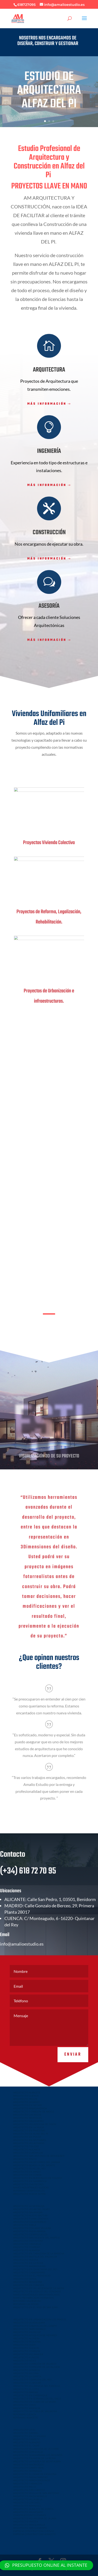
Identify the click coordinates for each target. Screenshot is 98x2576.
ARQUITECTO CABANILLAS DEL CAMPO (35, 2325)
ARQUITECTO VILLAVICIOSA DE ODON (34, 2124)
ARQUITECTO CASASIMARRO (29, 2272)
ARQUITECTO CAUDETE (26, 2439)
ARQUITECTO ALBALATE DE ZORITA (33, 2509)
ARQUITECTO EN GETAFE (27, 2105)
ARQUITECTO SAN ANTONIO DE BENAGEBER (38, 2155)
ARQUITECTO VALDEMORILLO (30, 2496)
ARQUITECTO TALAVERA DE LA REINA (34, 2458)
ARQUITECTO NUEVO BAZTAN (30, 2215)
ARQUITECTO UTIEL (24, 2429)
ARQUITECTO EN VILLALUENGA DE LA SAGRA (38, 2288)
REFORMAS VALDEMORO (27, 2301)
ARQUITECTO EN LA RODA (28, 2263)
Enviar (72, 2071)
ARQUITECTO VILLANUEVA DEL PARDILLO (36, 2386)
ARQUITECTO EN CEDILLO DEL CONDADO (37, 2291)
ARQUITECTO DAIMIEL (26, 2433)
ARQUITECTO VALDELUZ (27, 2332)
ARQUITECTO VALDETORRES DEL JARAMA (36, 2162)
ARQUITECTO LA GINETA (27, 2376)
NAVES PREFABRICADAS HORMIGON (33, 2297)
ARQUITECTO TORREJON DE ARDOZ (33, 2111)
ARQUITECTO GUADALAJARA (29, 2322)
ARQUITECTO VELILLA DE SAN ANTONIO (36, 2493)
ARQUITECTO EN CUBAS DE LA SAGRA (34, 2401)
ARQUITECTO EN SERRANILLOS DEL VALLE (37, 2398)
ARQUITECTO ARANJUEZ (27, 2505)
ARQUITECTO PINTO (25, 2159)
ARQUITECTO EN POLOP (27, 2136)
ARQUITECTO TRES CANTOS (29, 2490)
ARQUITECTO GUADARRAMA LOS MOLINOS (37, 2455)
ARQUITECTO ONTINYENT (28, 2240)
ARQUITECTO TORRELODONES (30, 2218)
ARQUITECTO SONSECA (26, 2370)
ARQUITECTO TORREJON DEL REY (32, 2379)
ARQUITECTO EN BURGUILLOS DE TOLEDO (37, 2178)
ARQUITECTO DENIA (24, 2278)
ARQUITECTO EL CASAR (26, 2445)
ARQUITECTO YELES (24, 2360)
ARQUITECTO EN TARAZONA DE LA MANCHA (38, 2253)
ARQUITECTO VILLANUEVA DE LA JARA (34, 2518)
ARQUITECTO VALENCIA (26, 2408)
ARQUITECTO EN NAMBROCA (30, 2181)
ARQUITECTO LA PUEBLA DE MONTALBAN (37, 2461)
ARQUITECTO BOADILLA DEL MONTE (34, 2165)
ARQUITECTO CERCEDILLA (28, 2452)
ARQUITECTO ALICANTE (26, 2149)
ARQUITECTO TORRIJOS (26, 2351)
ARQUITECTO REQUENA (26, 2341)
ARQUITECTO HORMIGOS (27, 2471)
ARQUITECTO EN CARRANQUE (30, 2395)
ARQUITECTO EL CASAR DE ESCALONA (34, 2474)
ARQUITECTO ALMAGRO (26, 2442)
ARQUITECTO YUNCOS (26, 2357)
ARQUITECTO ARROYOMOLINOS (31, 2480)
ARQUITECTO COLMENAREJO (29, 2221)
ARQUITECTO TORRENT (26, 2247)
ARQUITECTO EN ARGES (26, 2171)
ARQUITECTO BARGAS (25, 2392)
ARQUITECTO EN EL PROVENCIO (31, 2275)
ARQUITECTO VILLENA (26, 2373)
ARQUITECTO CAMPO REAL (28, 2467)
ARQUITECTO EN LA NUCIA (28, 2127)
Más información (46, 403)
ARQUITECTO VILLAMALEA (28, 2354)
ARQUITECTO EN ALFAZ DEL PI (30, 2133)
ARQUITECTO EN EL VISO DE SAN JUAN (35, 2307)
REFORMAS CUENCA (24, 2414)
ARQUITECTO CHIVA (24, 2405)
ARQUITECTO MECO (24, 2486)
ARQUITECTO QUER (24, 2344)
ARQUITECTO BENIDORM (27, 2282)
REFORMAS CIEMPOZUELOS (29, 2190)
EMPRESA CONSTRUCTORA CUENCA (33, 2531)
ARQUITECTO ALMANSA (26, 2250)
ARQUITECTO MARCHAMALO (29, 2329)
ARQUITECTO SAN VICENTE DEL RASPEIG (36, 2237)
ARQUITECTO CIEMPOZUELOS (30, 2234)
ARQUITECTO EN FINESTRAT (29, 2130)
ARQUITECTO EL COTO (26, 2389)
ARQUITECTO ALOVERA (26, 2338)
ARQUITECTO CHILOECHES (28, 2184)
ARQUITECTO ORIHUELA (27, 2244)
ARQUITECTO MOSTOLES (27, 2117)
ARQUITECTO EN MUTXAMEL (29, 2140)
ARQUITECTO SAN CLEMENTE (30, 2527)
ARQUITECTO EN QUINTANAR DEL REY (35, 2269)
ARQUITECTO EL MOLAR (27, 2382)
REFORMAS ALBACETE (25, 2417)
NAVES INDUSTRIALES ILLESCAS (31, 2187)
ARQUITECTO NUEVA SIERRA (29, 2193)
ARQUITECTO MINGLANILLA (29, 2524)
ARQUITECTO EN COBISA (27, 2174)
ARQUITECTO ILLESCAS (26, 2348)
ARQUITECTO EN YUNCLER (28, 2285)
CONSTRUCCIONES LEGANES (29, 2515)
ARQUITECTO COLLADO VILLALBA (32, 2228)
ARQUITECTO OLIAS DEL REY (29, 2168)
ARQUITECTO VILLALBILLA (27, 2499)
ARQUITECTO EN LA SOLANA (29, 2436)
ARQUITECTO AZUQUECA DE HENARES (35, 2335)
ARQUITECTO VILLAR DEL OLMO (31, 2209)
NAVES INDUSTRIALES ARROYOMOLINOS (36, 2294)
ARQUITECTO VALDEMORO (28, 2121)
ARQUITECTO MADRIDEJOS (28, 2464)
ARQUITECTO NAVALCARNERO (30, 2477)
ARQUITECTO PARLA (24, 2225)
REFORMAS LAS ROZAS (26, 2304)
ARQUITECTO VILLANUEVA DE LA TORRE (36, 2448)
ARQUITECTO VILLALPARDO (28, 2143)
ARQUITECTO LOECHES (26, 2502)
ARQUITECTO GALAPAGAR (27, 2212)
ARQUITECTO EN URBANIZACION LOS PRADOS (39, 2319)
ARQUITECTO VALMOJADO (28, 2512)
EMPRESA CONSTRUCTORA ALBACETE (34, 2534)
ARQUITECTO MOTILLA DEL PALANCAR (35, 2256)
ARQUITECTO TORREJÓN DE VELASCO (34, 2363)
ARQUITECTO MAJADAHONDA (30, 2108)
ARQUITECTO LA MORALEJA (28, 2206)
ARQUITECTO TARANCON (27, 2483)
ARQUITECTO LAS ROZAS (27, 2114)
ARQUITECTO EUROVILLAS (28, 2152)
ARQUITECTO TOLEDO (26, 2146)
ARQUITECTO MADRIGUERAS (29, 2266)
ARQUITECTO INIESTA (25, 2259)
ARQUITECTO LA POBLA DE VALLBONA (35, 2411)
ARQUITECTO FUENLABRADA (29, 2231)
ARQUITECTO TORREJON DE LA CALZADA (36, 2367)
